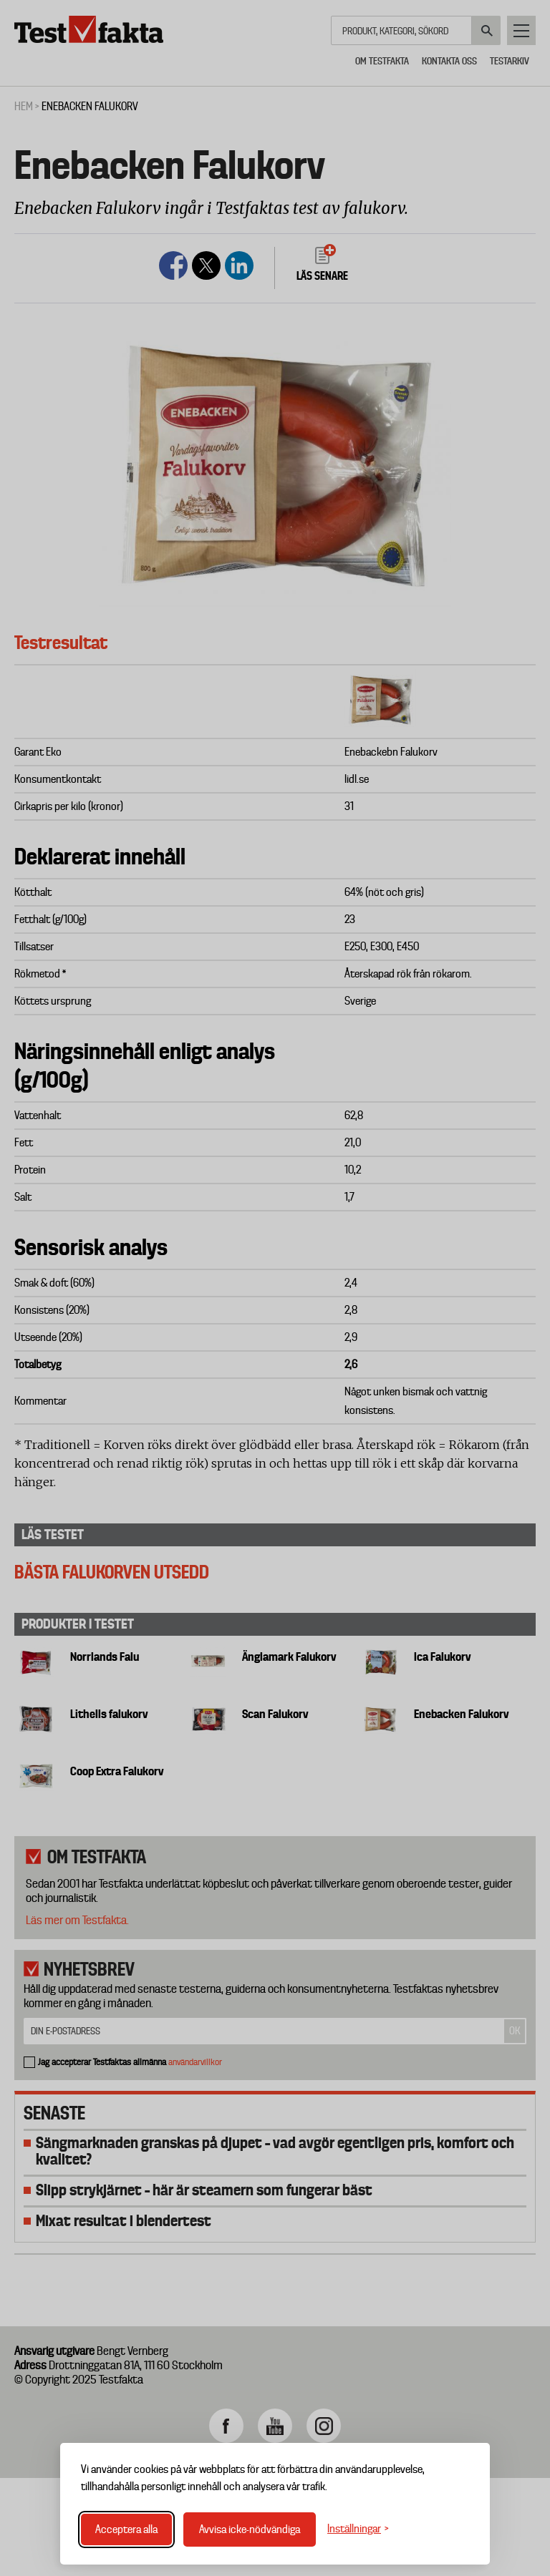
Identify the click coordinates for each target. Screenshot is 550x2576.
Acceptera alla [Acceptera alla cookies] (126, 2529)
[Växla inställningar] (358, 2529)
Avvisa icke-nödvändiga (249, 2529)
